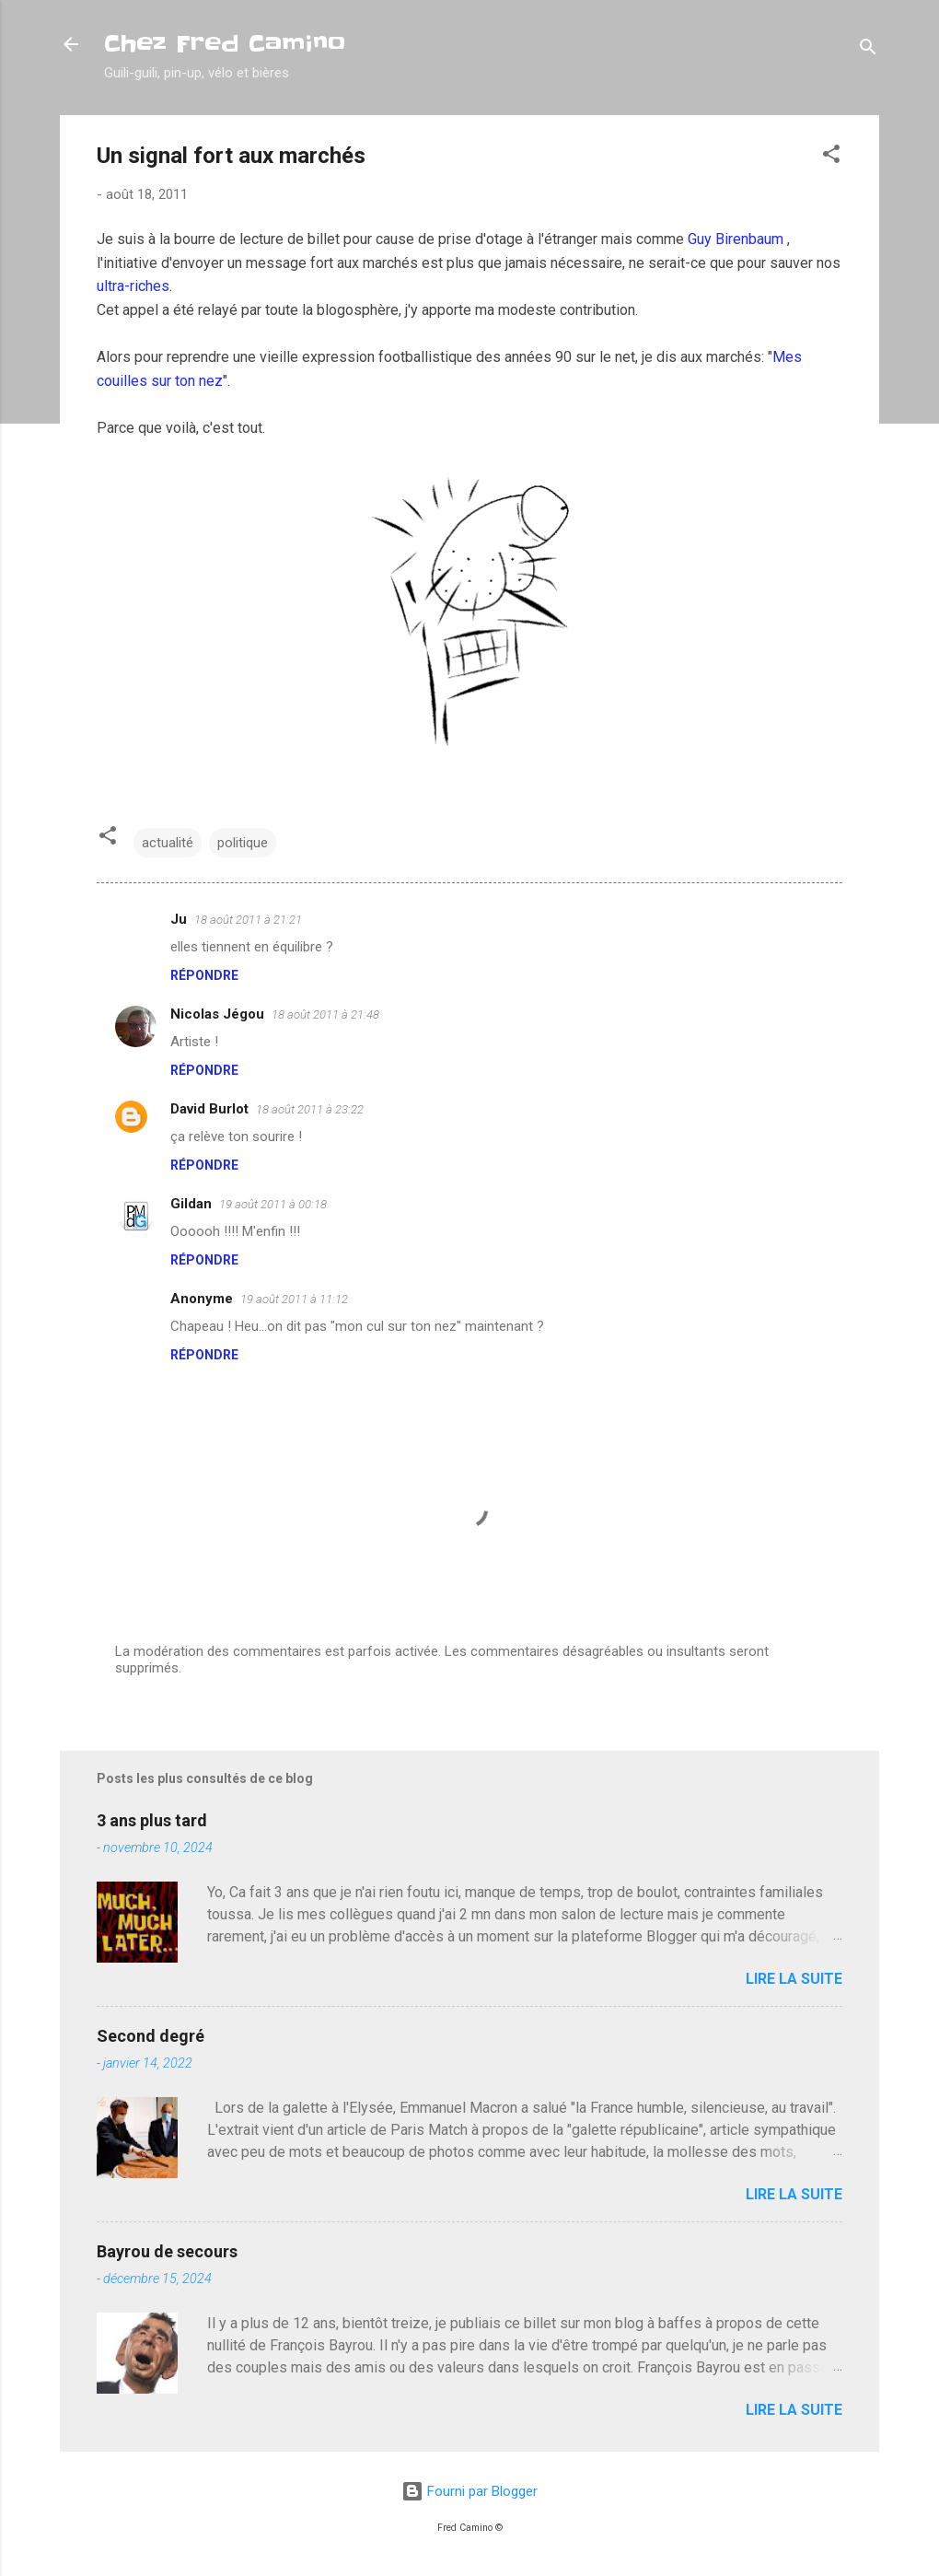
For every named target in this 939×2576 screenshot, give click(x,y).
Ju (178, 919)
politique (242, 842)
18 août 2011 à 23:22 (310, 1109)
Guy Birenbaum (737, 239)
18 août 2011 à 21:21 (248, 920)
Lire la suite (794, 1978)
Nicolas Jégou (217, 1014)
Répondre (204, 975)
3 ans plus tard (152, 1820)
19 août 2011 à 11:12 (294, 1299)
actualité (167, 842)
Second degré (150, 2036)
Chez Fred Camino (224, 44)
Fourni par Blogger (469, 2491)
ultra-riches (133, 286)
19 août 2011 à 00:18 (273, 1204)
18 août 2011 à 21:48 (325, 1014)
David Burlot (209, 1109)
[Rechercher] (868, 50)
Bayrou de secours (167, 2251)
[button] (831, 157)
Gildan (191, 1203)
